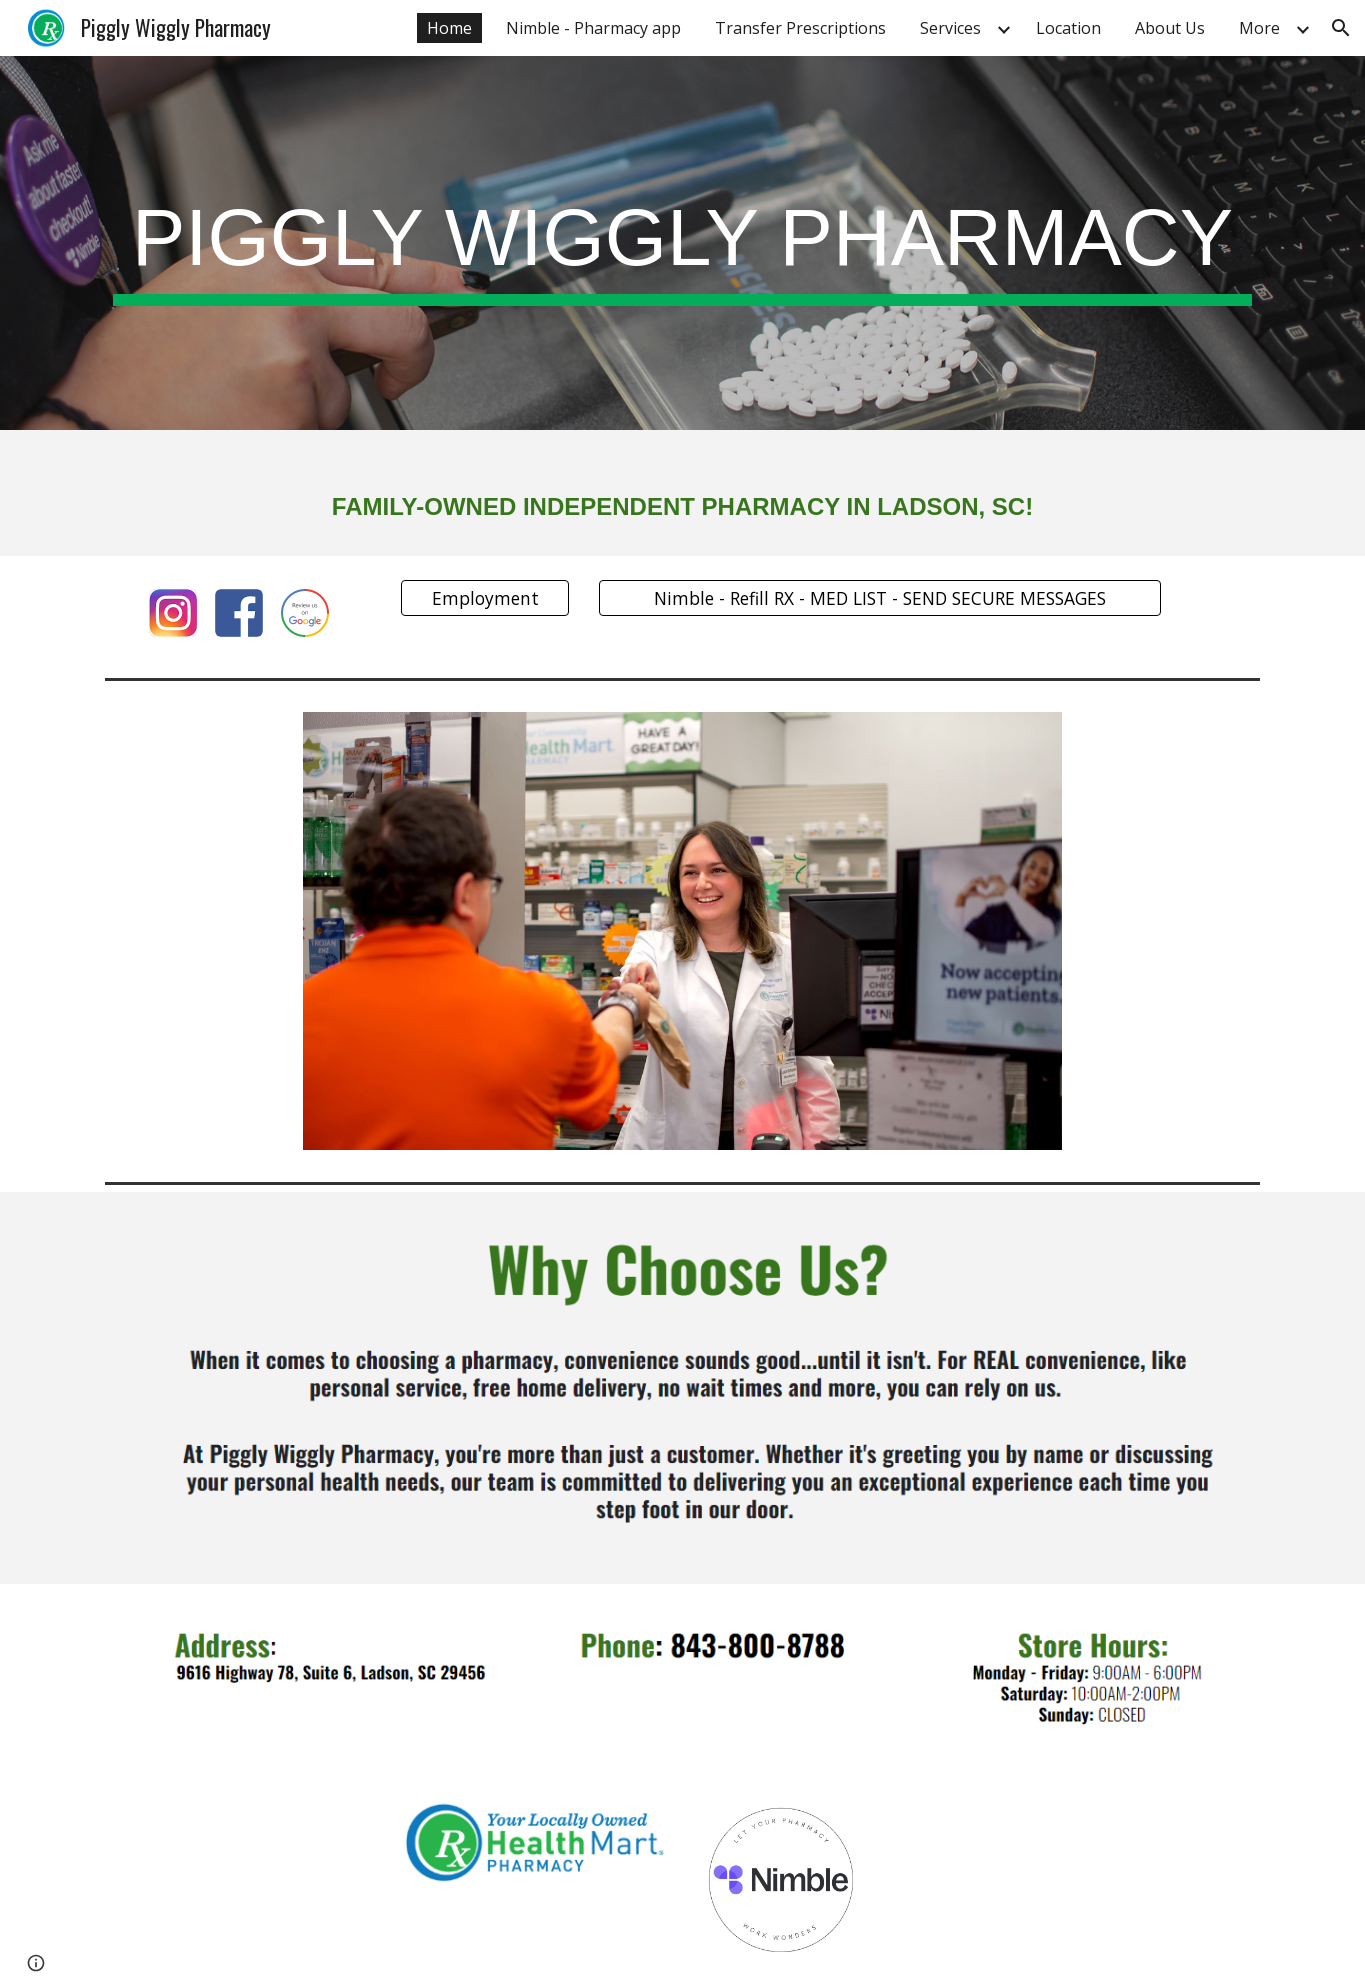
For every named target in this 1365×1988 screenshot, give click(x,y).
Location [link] (1068, 28)
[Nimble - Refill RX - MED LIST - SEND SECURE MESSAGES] (880, 598)
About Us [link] (1170, 28)
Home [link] (449, 28)
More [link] (1259, 28)
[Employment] (485, 598)
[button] (1341, 28)
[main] (682, 243)
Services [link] (950, 28)
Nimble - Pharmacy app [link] (593, 28)
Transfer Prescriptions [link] (800, 28)
